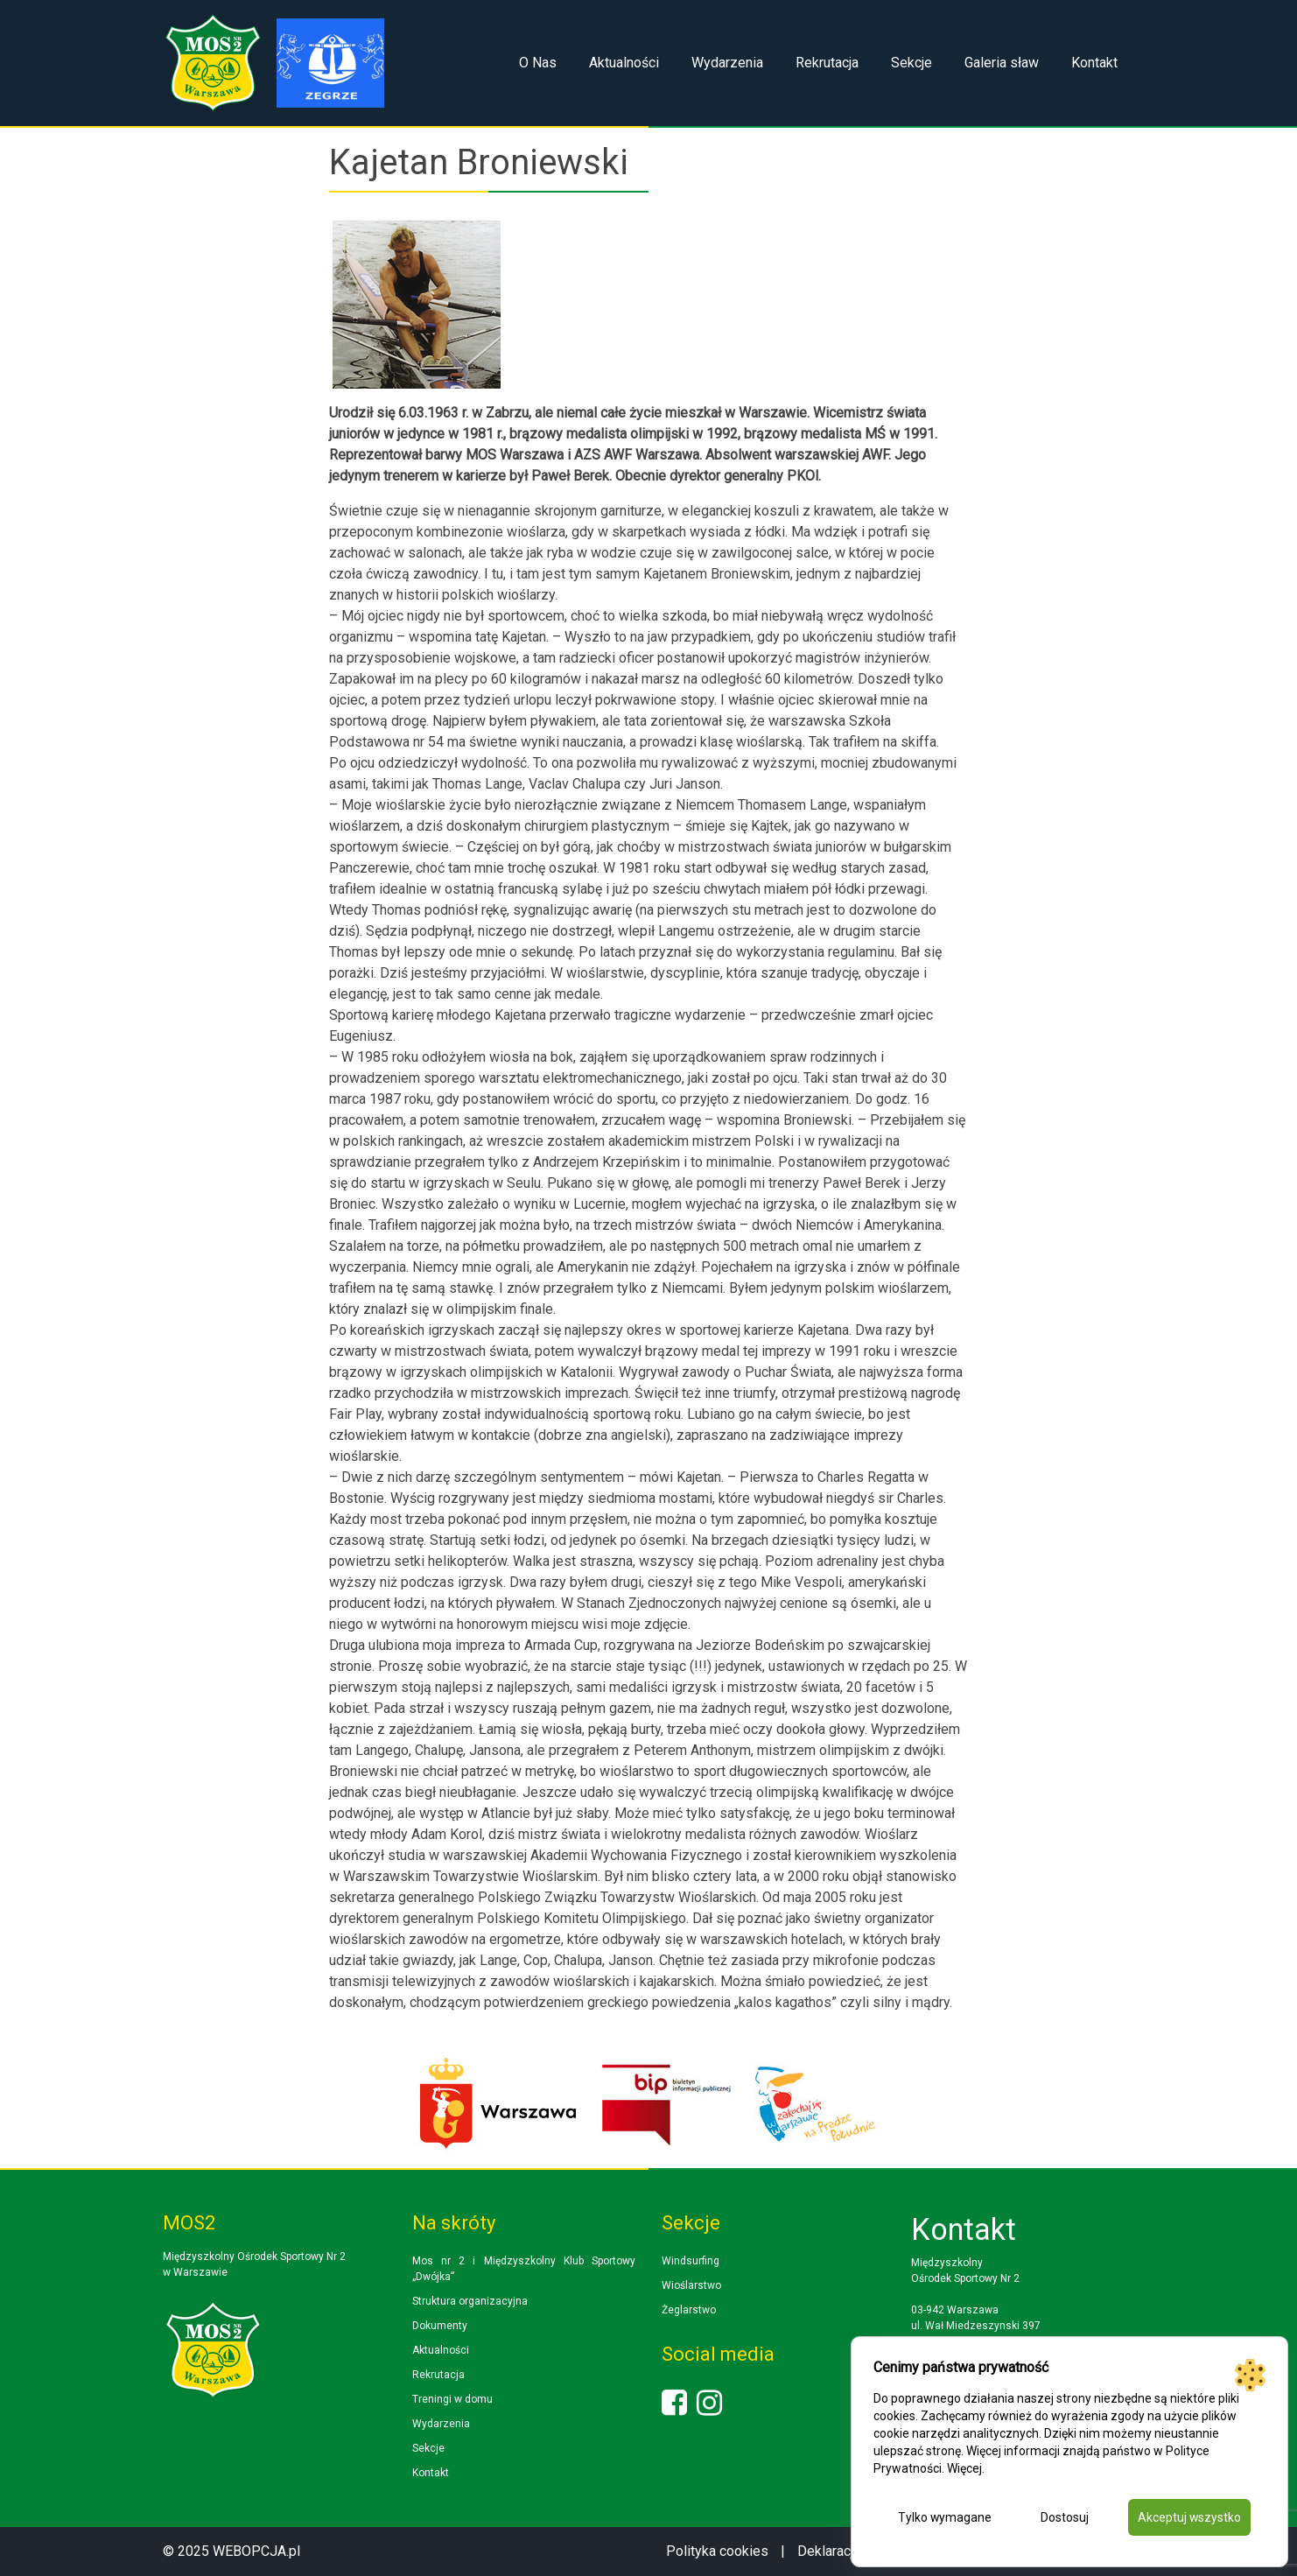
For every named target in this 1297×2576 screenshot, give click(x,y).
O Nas (538, 62)
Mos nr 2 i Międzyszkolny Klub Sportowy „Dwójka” (523, 2269)
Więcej (964, 2468)
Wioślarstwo (691, 2285)
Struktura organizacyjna (470, 2301)
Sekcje (911, 62)
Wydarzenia (727, 62)
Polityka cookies (717, 2551)
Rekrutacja (827, 62)
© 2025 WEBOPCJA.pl (231, 2551)
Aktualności (624, 62)
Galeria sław (1001, 62)
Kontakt (1094, 62)
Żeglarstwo (689, 2310)
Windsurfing (690, 2261)
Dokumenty (439, 2326)
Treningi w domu (452, 2399)
